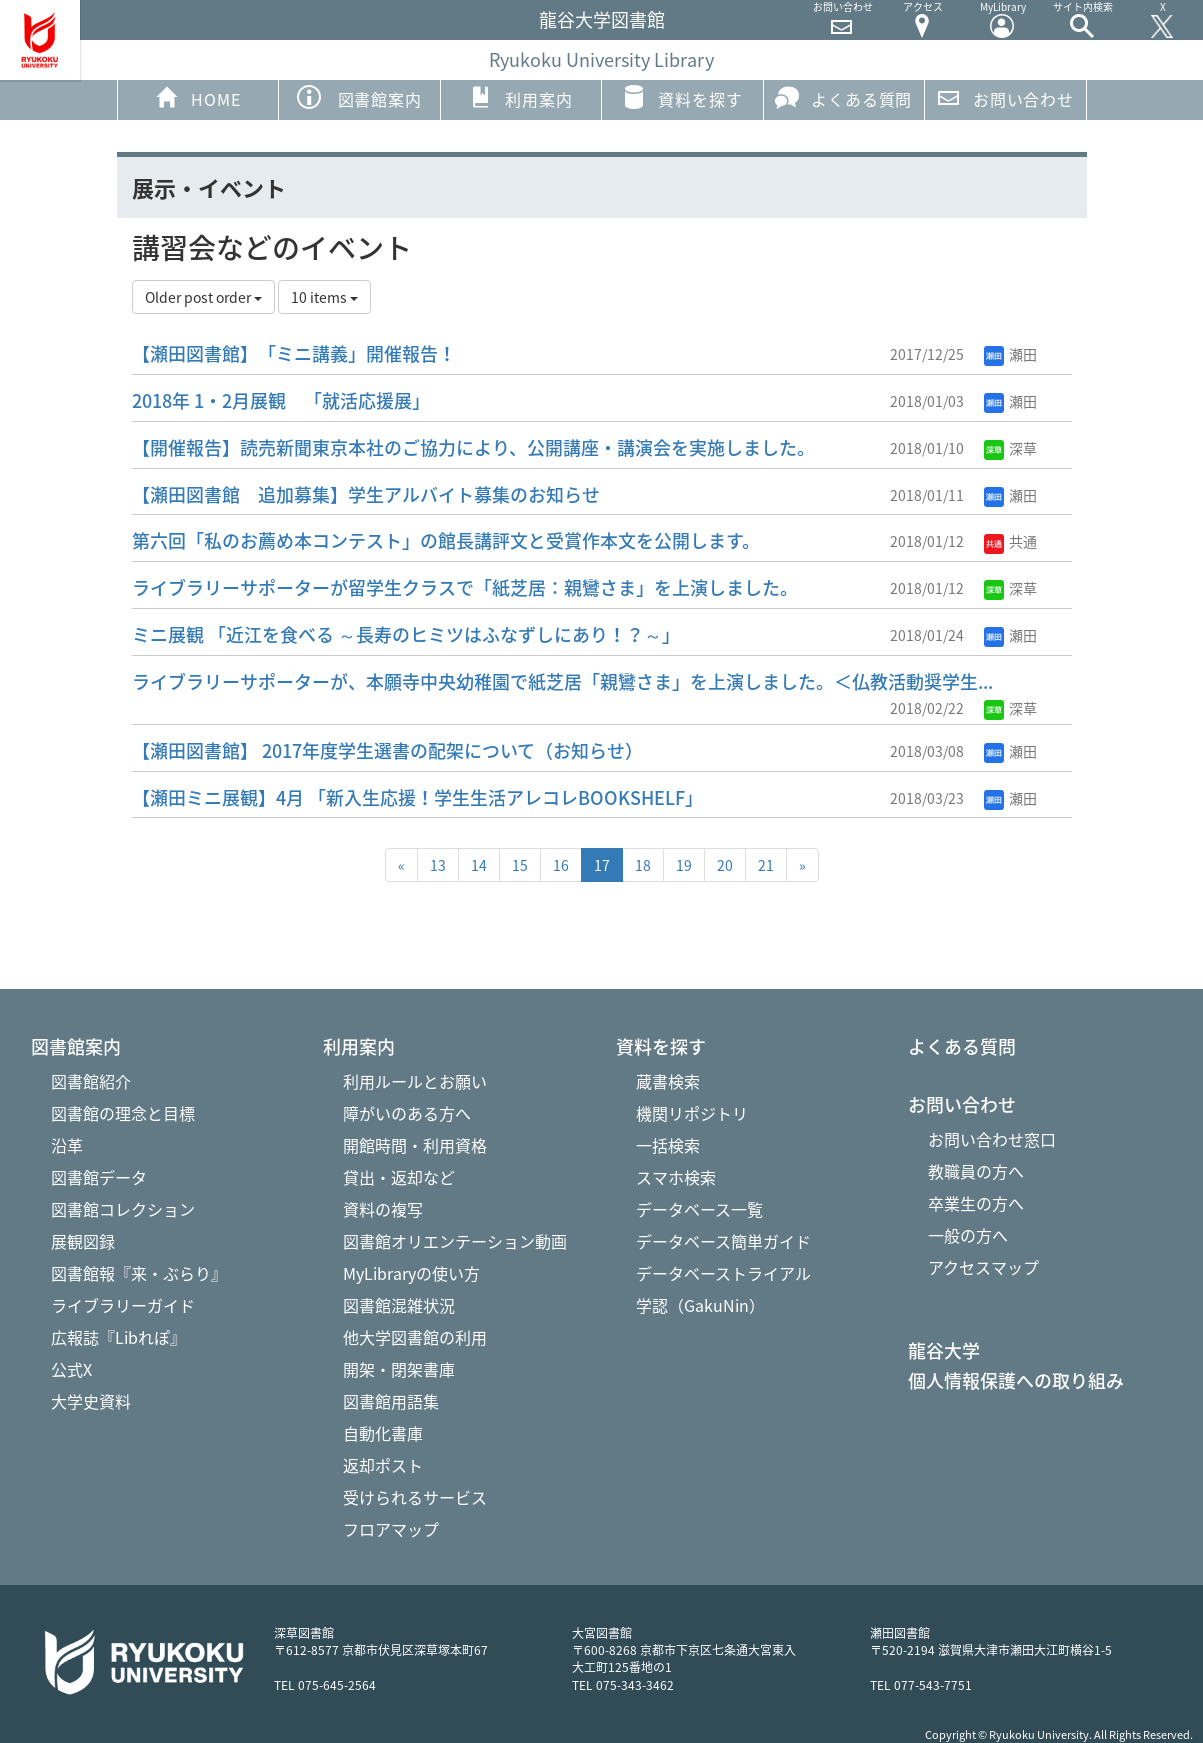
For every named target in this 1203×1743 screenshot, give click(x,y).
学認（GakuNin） (700, 1305)
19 (684, 865)
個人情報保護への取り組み (1016, 1381)
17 (602, 865)
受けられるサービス (415, 1497)
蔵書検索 (668, 1081)
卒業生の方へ (976, 1203)
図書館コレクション (123, 1209)
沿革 (67, 1145)
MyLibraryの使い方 (411, 1273)
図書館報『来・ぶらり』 (139, 1273)
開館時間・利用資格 (415, 1145)
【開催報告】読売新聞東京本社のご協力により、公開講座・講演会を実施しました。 (473, 447)
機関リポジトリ (692, 1113)
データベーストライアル (723, 1273)
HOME (197, 97)
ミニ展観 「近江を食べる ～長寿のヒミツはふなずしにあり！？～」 (406, 634)
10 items (324, 297)
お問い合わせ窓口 (992, 1139)
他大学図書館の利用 (415, 1337)
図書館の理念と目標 (123, 1113)
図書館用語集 (391, 1401)
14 (479, 865)
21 (766, 865)
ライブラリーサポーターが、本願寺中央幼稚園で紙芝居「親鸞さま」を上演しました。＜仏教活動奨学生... (562, 681)
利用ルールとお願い (415, 1081)
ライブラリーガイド (123, 1305)
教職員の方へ (976, 1171)
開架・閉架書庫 (399, 1369)
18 (643, 865)
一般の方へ (968, 1235)
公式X (71, 1369)
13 (438, 865)
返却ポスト (383, 1465)
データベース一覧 (699, 1209)
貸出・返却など (399, 1177)
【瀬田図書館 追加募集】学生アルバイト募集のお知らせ (366, 494)
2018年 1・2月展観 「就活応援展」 (281, 400)
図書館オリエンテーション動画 (455, 1241)
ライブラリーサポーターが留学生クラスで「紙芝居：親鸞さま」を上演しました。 (465, 587)
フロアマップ (391, 1529)
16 (561, 865)
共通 (1010, 541)
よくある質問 (843, 97)
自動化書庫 (383, 1433)
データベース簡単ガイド (723, 1241)
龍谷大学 (944, 1351)
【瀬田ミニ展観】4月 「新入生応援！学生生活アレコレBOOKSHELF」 (417, 797)
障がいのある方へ (407, 1113)
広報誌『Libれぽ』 (118, 1337)
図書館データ (99, 1177)
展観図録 (83, 1241)
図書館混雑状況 (399, 1305)
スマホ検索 (676, 1177)
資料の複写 (383, 1209)
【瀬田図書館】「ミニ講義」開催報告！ (294, 353)
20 (725, 865)
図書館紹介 (91, 1081)
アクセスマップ (983, 1267)
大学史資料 (91, 1401)
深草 (1010, 448)
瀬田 (1010, 354)
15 (520, 865)
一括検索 (668, 1145)
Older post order (203, 297)
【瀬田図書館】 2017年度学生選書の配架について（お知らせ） (387, 750)
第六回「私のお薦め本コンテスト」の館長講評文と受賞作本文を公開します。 (446, 540)
